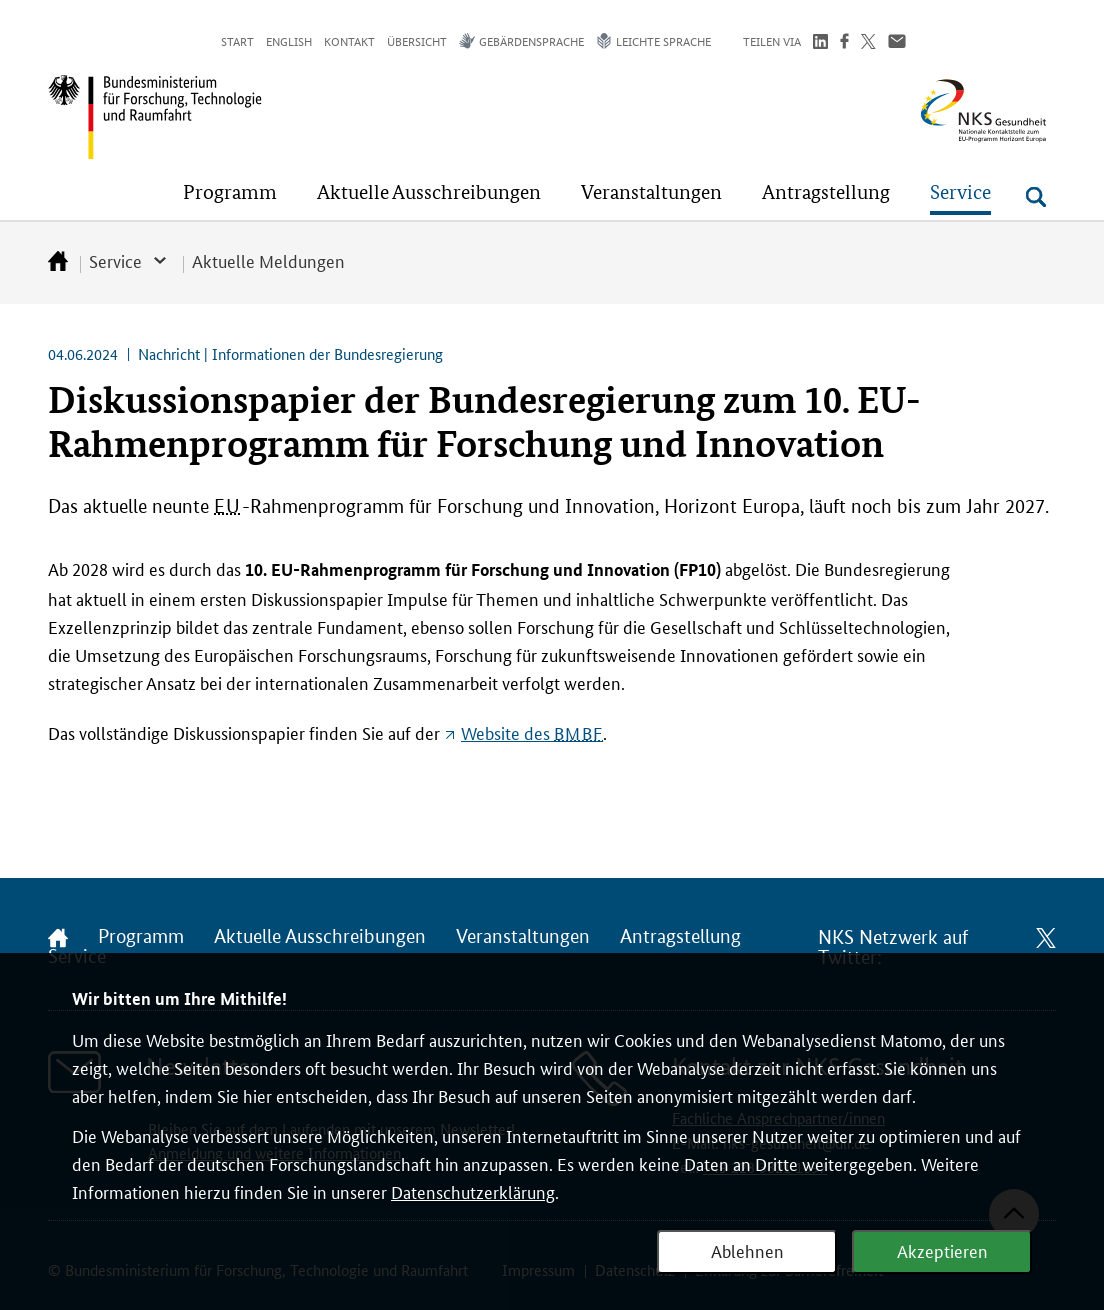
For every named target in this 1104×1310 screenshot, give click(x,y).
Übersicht (417, 40)
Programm (141, 937)
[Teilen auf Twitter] (868, 43)
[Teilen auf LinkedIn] (820, 43)
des (532, 732)
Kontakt (349, 40)
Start (237, 40)
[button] (230, 192)
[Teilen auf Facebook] (844, 43)
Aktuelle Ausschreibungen (320, 937)
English (289, 40)
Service (115, 260)
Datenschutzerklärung (473, 1191)
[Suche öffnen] (1036, 197)
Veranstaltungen (523, 937)
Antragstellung (680, 937)
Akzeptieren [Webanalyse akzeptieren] (942, 1250)
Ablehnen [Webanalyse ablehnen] (747, 1250)
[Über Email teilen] (897, 43)
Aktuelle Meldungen (268, 260)
